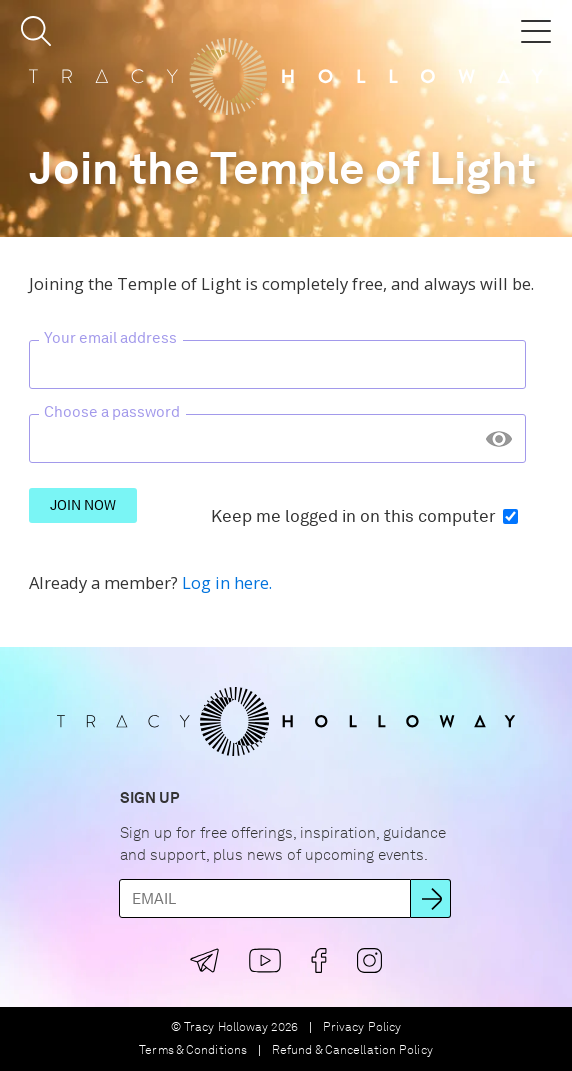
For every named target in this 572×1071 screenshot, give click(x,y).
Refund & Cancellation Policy (352, 1050)
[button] (36, 31)
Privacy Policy (362, 1027)
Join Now (83, 505)
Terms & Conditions (193, 1050)
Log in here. (227, 582)
